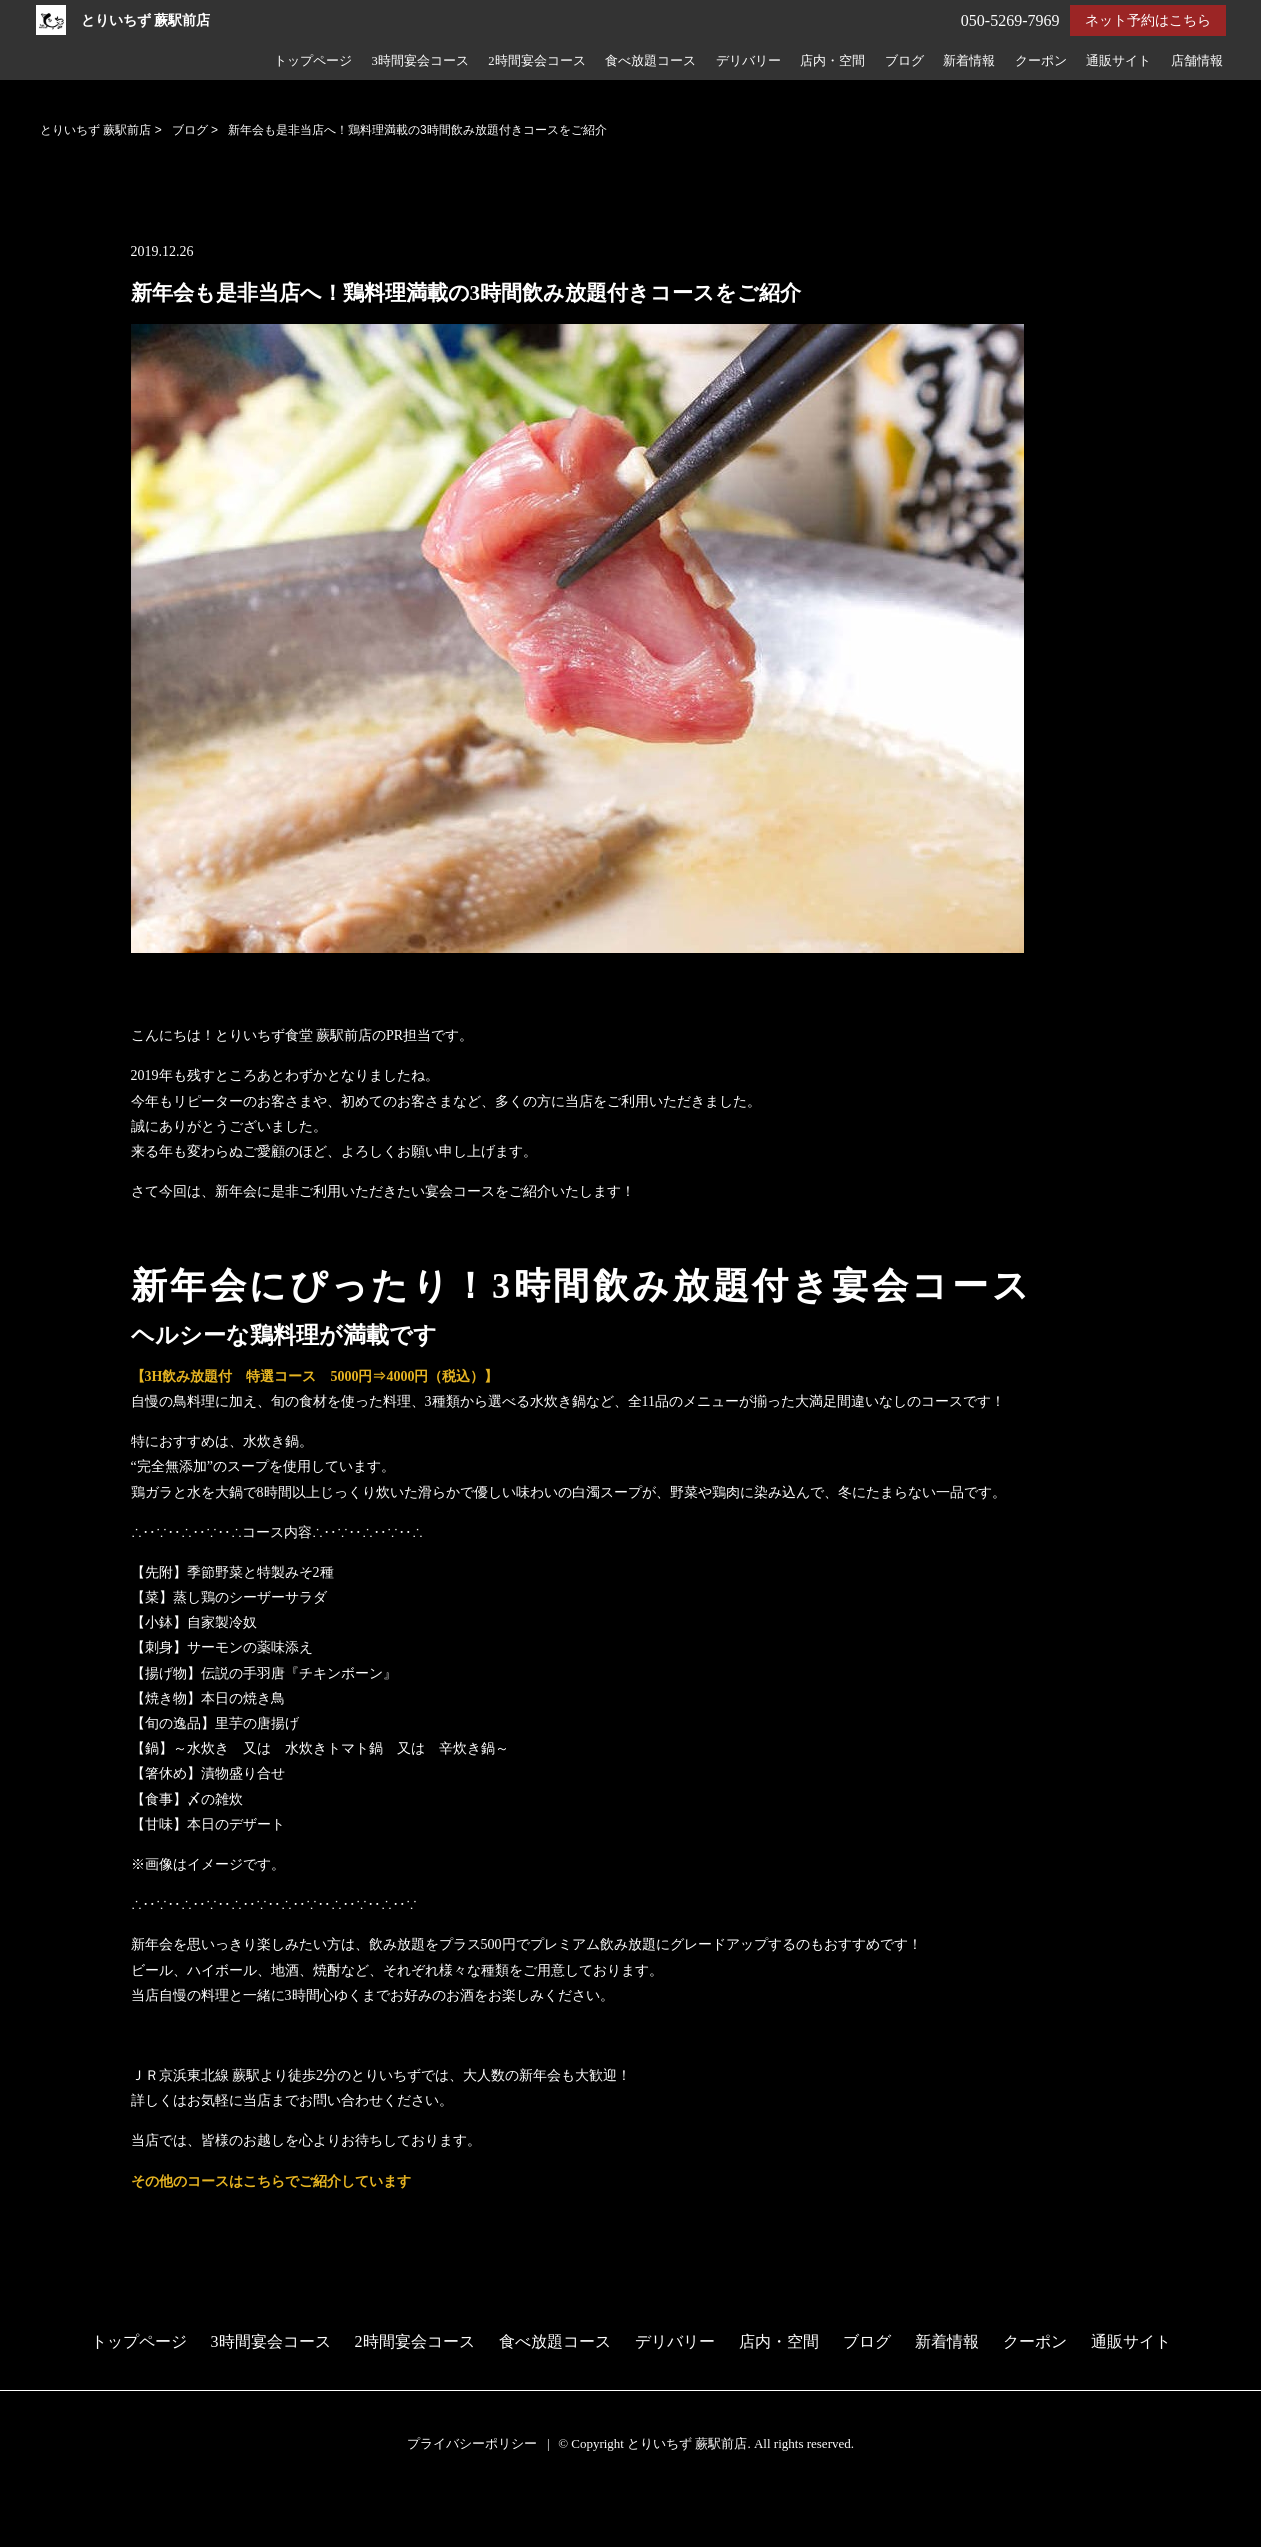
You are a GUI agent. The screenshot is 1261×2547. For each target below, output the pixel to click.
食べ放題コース (650, 61)
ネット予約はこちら (1148, 20)
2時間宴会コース (536, 61)
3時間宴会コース (419, 61)
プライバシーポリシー (472, 2443)
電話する (33, 2533)
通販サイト (1118, 61)
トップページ (313, 61)
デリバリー (748, 61)
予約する (34, 2508)
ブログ (904, 61)
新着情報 (969, 61)
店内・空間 (832, 61)
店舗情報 (1197, 61)
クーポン (1041, 61)
